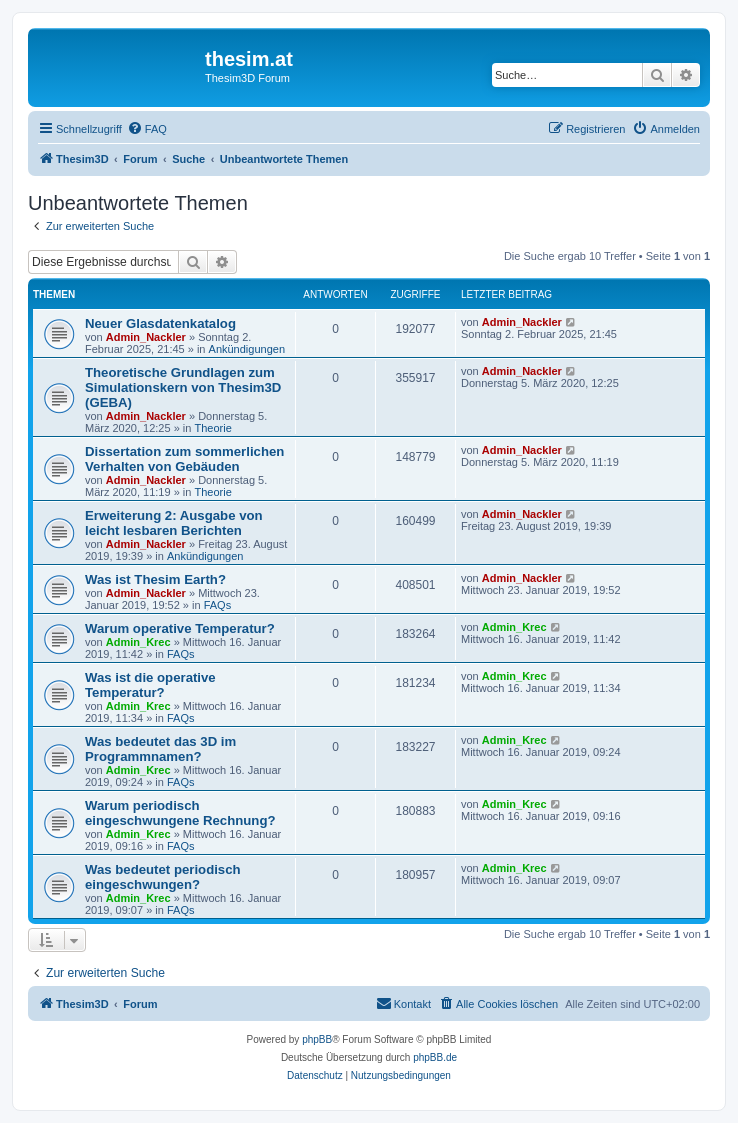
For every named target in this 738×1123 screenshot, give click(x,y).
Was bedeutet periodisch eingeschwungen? (163, 877)
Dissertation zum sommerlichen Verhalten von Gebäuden (184, 459)
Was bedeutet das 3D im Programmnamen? (160, 749)
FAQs (218, 605)
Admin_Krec (138, 642)
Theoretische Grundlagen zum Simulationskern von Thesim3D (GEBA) (183, 387)
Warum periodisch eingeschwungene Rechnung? (180, 813)
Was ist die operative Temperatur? (150, 685)
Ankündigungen (247, 349)
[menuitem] (147, 129)
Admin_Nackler (146, 337)
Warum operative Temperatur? (180, 628)
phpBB (317, 1039)
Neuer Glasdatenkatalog (160, 323)
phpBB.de (435, 1057)
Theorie (212, 428)
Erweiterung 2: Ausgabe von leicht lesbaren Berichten (174, 523)
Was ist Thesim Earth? (155, 579)
